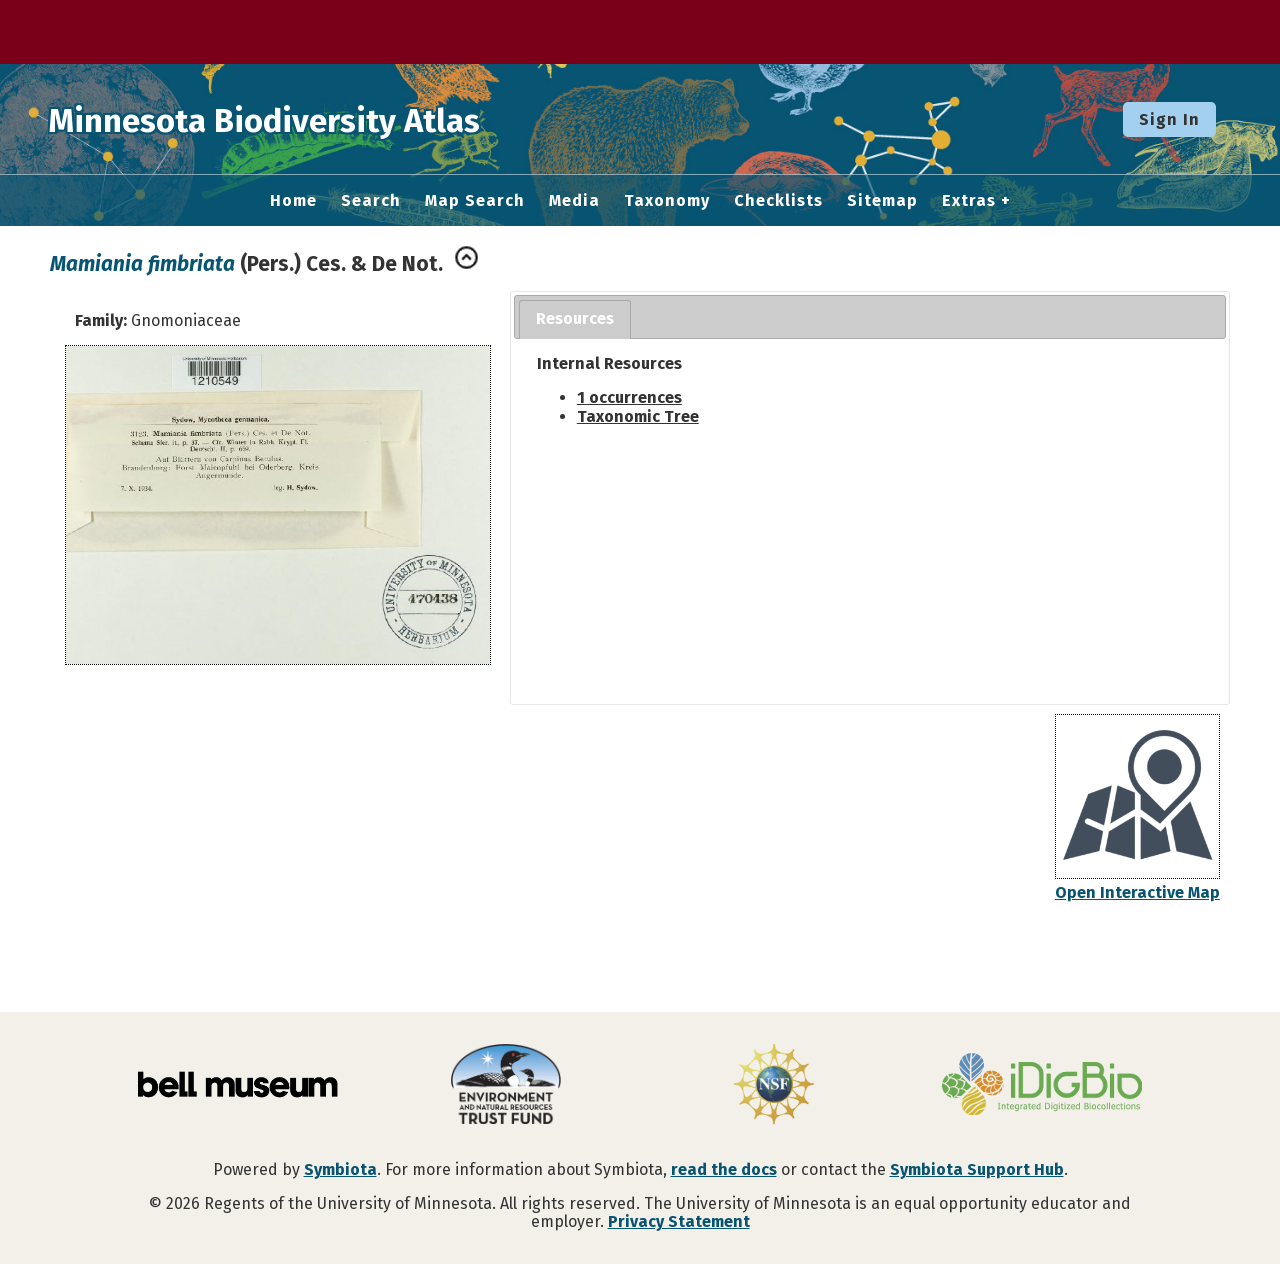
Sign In (1169, 119)
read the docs (724, 1169)
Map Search (475, 201)
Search (371, 201)
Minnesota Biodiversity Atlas (311, 119)
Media (574, 201)
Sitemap (882, 201)
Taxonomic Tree (638, 416)
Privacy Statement (679, 1221)
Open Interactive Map (1137, 892)
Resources (575, 318)
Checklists (778, 201)
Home (293, 201)
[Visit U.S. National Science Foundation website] (774, 1086)
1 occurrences (629, 397)
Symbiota (340, 1169)
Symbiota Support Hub (977, 1169)
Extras (969, 201)
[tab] (575, 319)
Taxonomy (667, 201)
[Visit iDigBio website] (1042, 1086)
